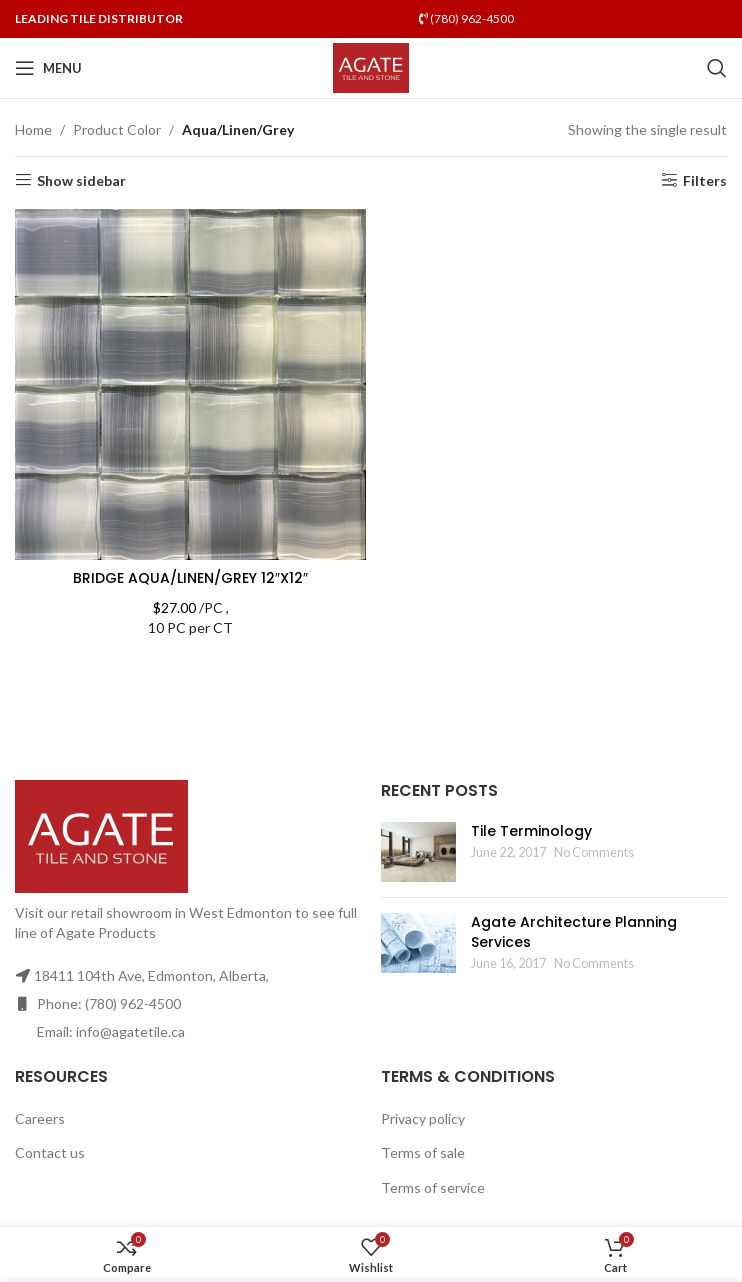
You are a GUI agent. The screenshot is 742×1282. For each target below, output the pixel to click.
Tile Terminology (531, 831)
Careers (40, 1118)
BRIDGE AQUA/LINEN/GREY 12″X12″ (190, 578)
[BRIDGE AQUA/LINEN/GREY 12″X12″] (190, 384)
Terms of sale (423, 1152)
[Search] (717, 68)
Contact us (50, 1152)
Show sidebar (81, 180)
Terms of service (433, 1187)
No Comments (594, 852)
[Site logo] (371, 66)
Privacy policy (423, 1118)
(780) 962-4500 (466, 18)
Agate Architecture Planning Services (574, 932)
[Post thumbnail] (418, 852)
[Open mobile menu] (48, 68)
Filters (705, 180)
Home (33, 129)
